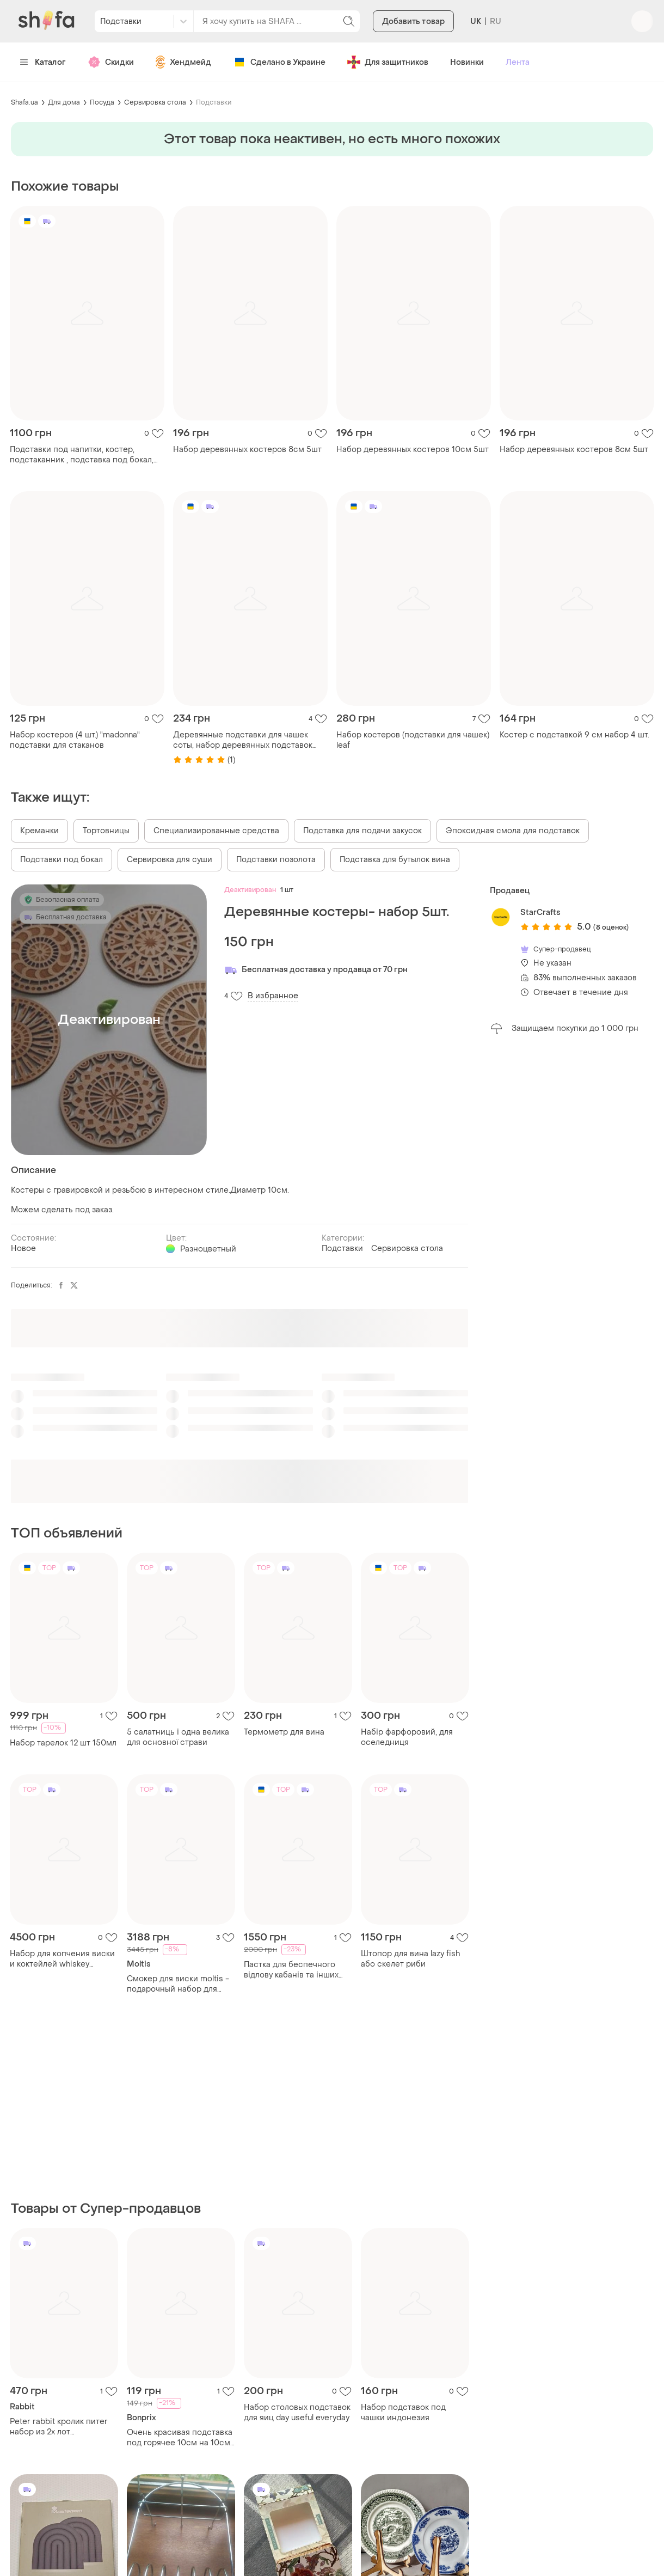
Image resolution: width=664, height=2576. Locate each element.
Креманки (39, 831)
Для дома (64, 102)
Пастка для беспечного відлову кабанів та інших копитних (291, 1970)
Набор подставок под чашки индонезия (403, 2412)
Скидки (111, 62)
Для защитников (387, 62)
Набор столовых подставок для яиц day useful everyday (297, 2412)
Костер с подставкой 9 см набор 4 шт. (574, 735)
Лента (518, 62)
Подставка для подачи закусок (362, 831)
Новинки (467, 62)
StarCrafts (540, 912)
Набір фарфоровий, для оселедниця (407, 1737)
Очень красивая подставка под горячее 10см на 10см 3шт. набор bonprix (179, 2437)
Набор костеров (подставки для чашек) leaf (412, 740)
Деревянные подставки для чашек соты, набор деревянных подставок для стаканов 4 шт (242, 740)
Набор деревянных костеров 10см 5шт (412, 449)
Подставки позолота (276, 859)
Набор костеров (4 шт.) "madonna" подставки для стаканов (75, 740)
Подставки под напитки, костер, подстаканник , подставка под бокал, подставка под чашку (81, 454)
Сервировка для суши (169, 859)
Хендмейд (183, 62)
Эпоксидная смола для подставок (513, 831)
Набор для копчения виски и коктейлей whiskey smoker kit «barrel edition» (62, 1959)
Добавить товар (413, 21)
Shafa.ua (24, 102)
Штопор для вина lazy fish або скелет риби (410, 1959)
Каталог (43, 62)
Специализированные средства (216, 831)
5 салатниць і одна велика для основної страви (178, 1737)
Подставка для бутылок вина (395, 859)
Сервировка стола (155, 102)
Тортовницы (106, 831)
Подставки (213, 102)
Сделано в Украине (279, 62)
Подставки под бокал (61, 859)
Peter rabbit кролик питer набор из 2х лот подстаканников (59, 2426)
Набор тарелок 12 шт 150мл (63, 1743)
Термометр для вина (284, 1732)
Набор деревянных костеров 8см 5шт (247, 449)
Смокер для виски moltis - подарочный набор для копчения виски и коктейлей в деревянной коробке (178, 1984)
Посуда (102, 102)
